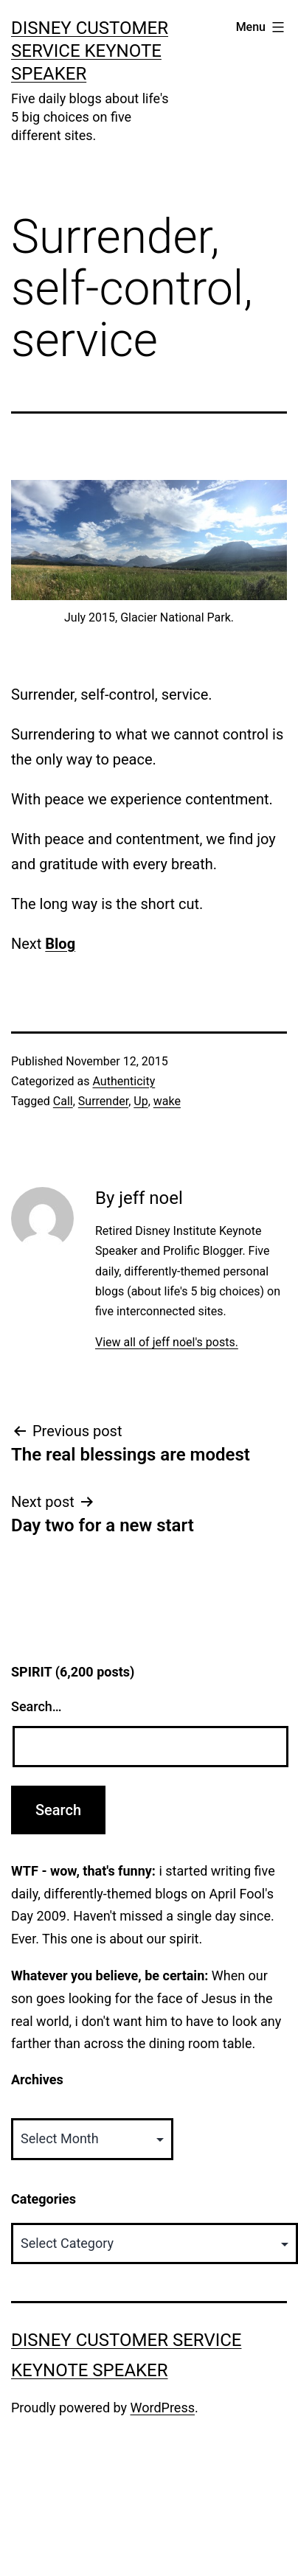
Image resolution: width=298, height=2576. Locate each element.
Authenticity (123, 1081)
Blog (60, 944)
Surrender (103, 1101)
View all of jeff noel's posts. (166, 1342)
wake (167, 1101)
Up (141, 1101)
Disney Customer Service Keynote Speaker (89, 51)
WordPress (163, 2407)
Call (63, 1101)
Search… (36, 1706)
